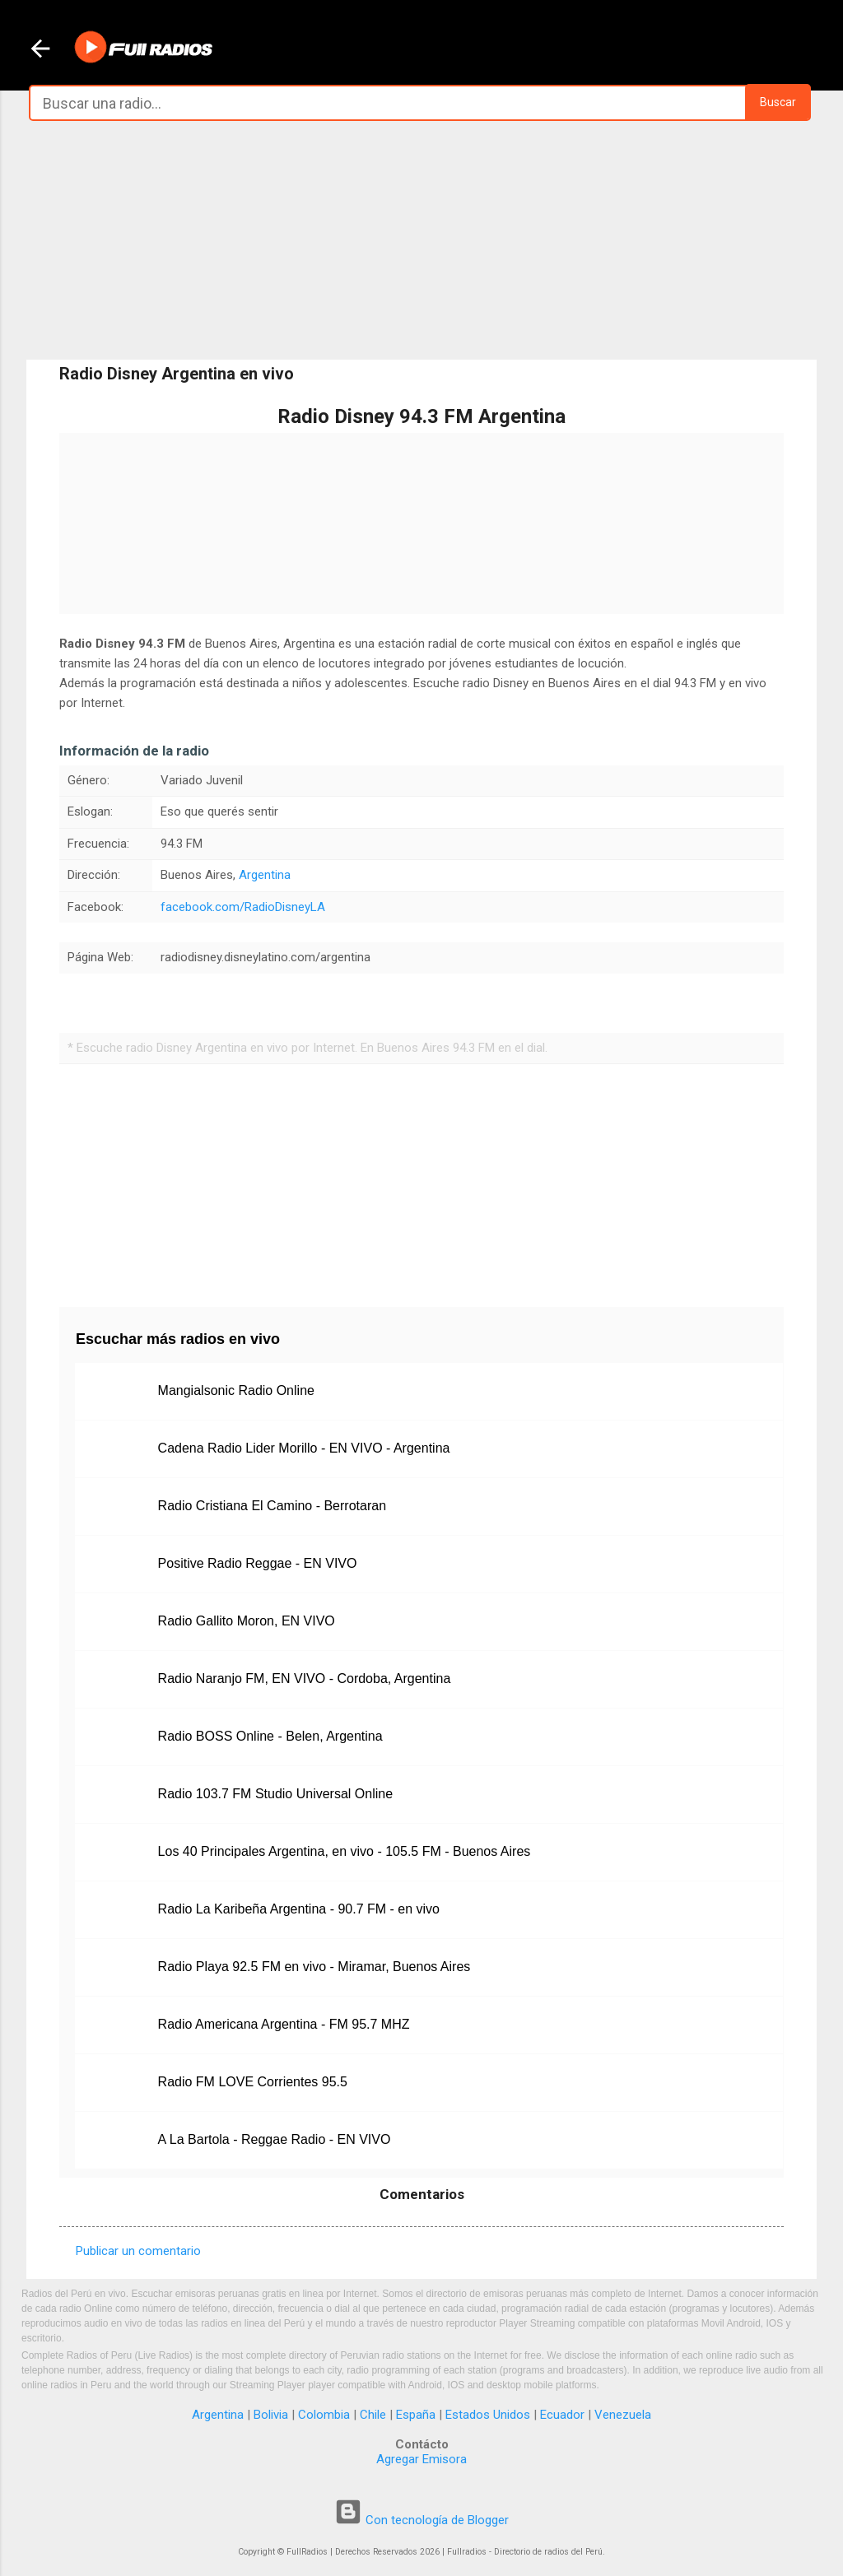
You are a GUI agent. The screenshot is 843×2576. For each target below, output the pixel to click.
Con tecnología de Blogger (421, 2520)
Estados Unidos (487, 2414)
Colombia (324, 2414)
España (415, 2414)
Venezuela (622, 2414)
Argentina (265, 874)
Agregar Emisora (421, 2459)
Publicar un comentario (138, 2251)
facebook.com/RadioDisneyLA (243, 907)
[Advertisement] (421, 240)
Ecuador (562, 2414)
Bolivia (271, 2414)
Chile (373, 2414)
